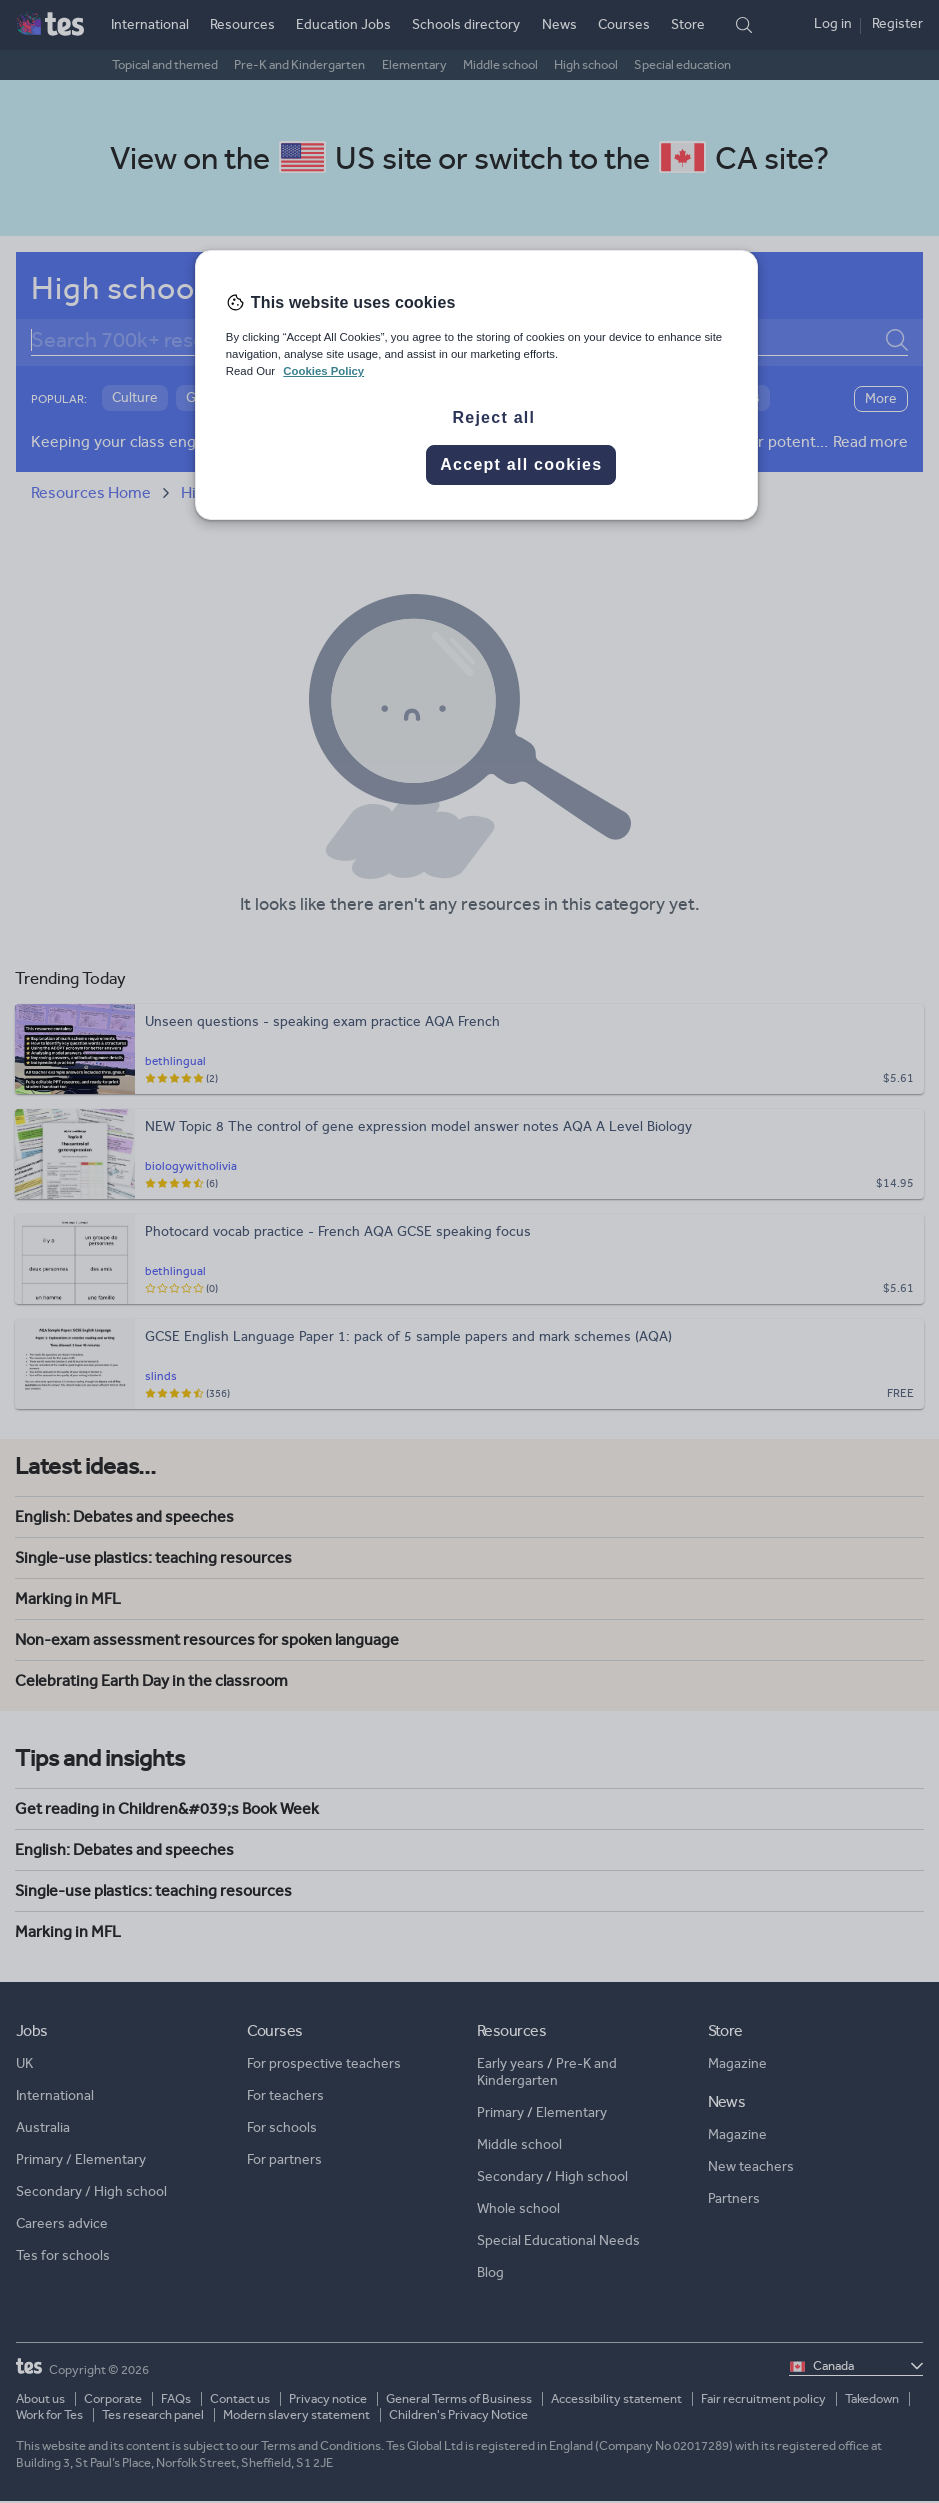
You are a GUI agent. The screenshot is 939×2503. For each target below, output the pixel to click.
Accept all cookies (521, 464)
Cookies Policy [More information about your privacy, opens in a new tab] (323, 371)
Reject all (493, 417)
